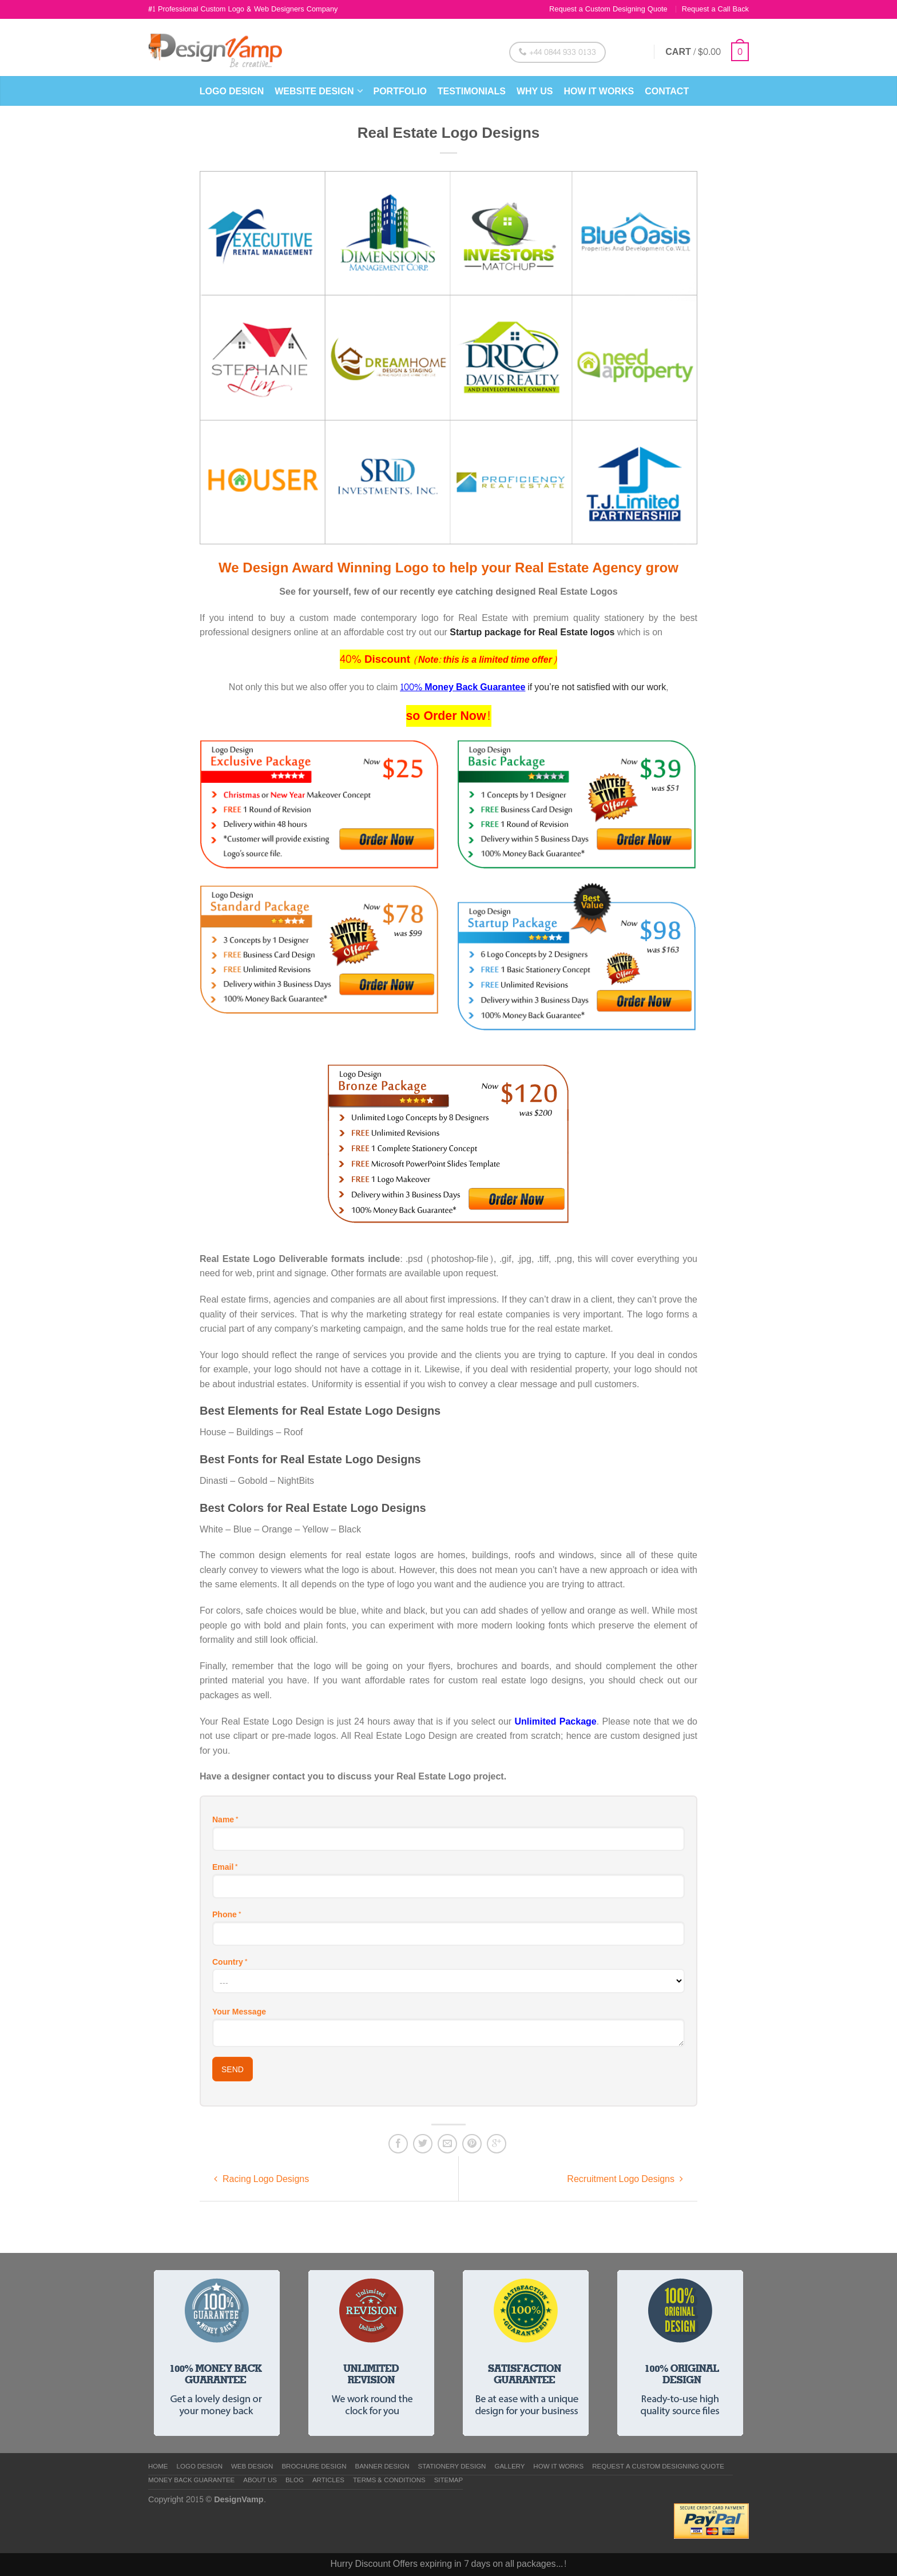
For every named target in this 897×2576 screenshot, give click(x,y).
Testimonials (472, 91)
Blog (294, 2480)
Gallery (509, 2467)
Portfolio (400, 91)
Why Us (535, 91)
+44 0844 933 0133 (557, 52)
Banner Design (382, 2467)
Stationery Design (452, 2467)
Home (158, 2467)
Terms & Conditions (389, 2480)
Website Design (314, 91)
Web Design (252, 2467)
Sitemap (448, 2480)
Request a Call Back (715, 9)
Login (630, 51)
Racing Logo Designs (261, 2179)
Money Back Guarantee (191, 2480)
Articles (328, 2480)
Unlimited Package (556, 1721)
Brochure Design (313, 2467)
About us (260, 2480)
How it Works (599, 91)
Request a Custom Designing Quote (608, 9)
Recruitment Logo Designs (625, 2179)
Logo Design (232, 91)
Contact (667, 91)
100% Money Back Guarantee (462, 687)
